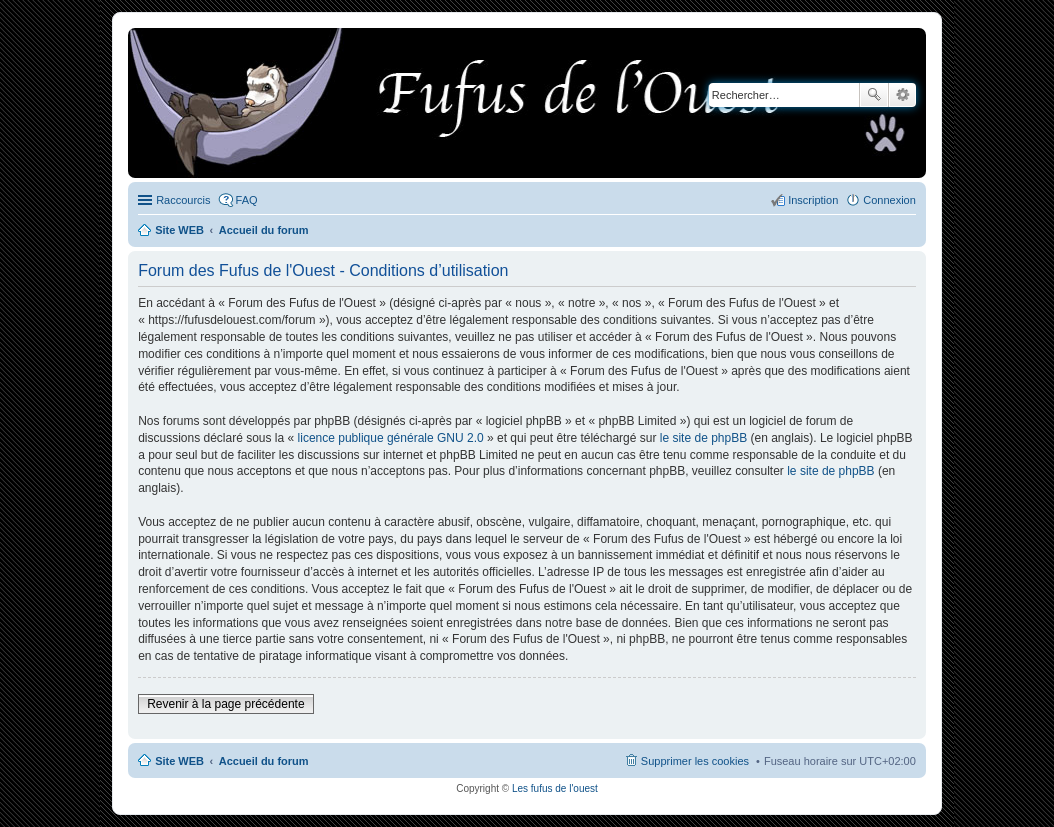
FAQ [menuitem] (247, 200)
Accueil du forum (264, 761)
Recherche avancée (902, 95)
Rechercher (874, 95)
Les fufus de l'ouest (555, 788)
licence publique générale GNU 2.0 (391, 438)
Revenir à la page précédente (225, 704)
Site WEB (179, 761)
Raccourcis (183, 200)
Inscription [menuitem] (813, 200)
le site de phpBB (703, 438)
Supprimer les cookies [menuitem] (695, 761)
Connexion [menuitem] (889, 200)
